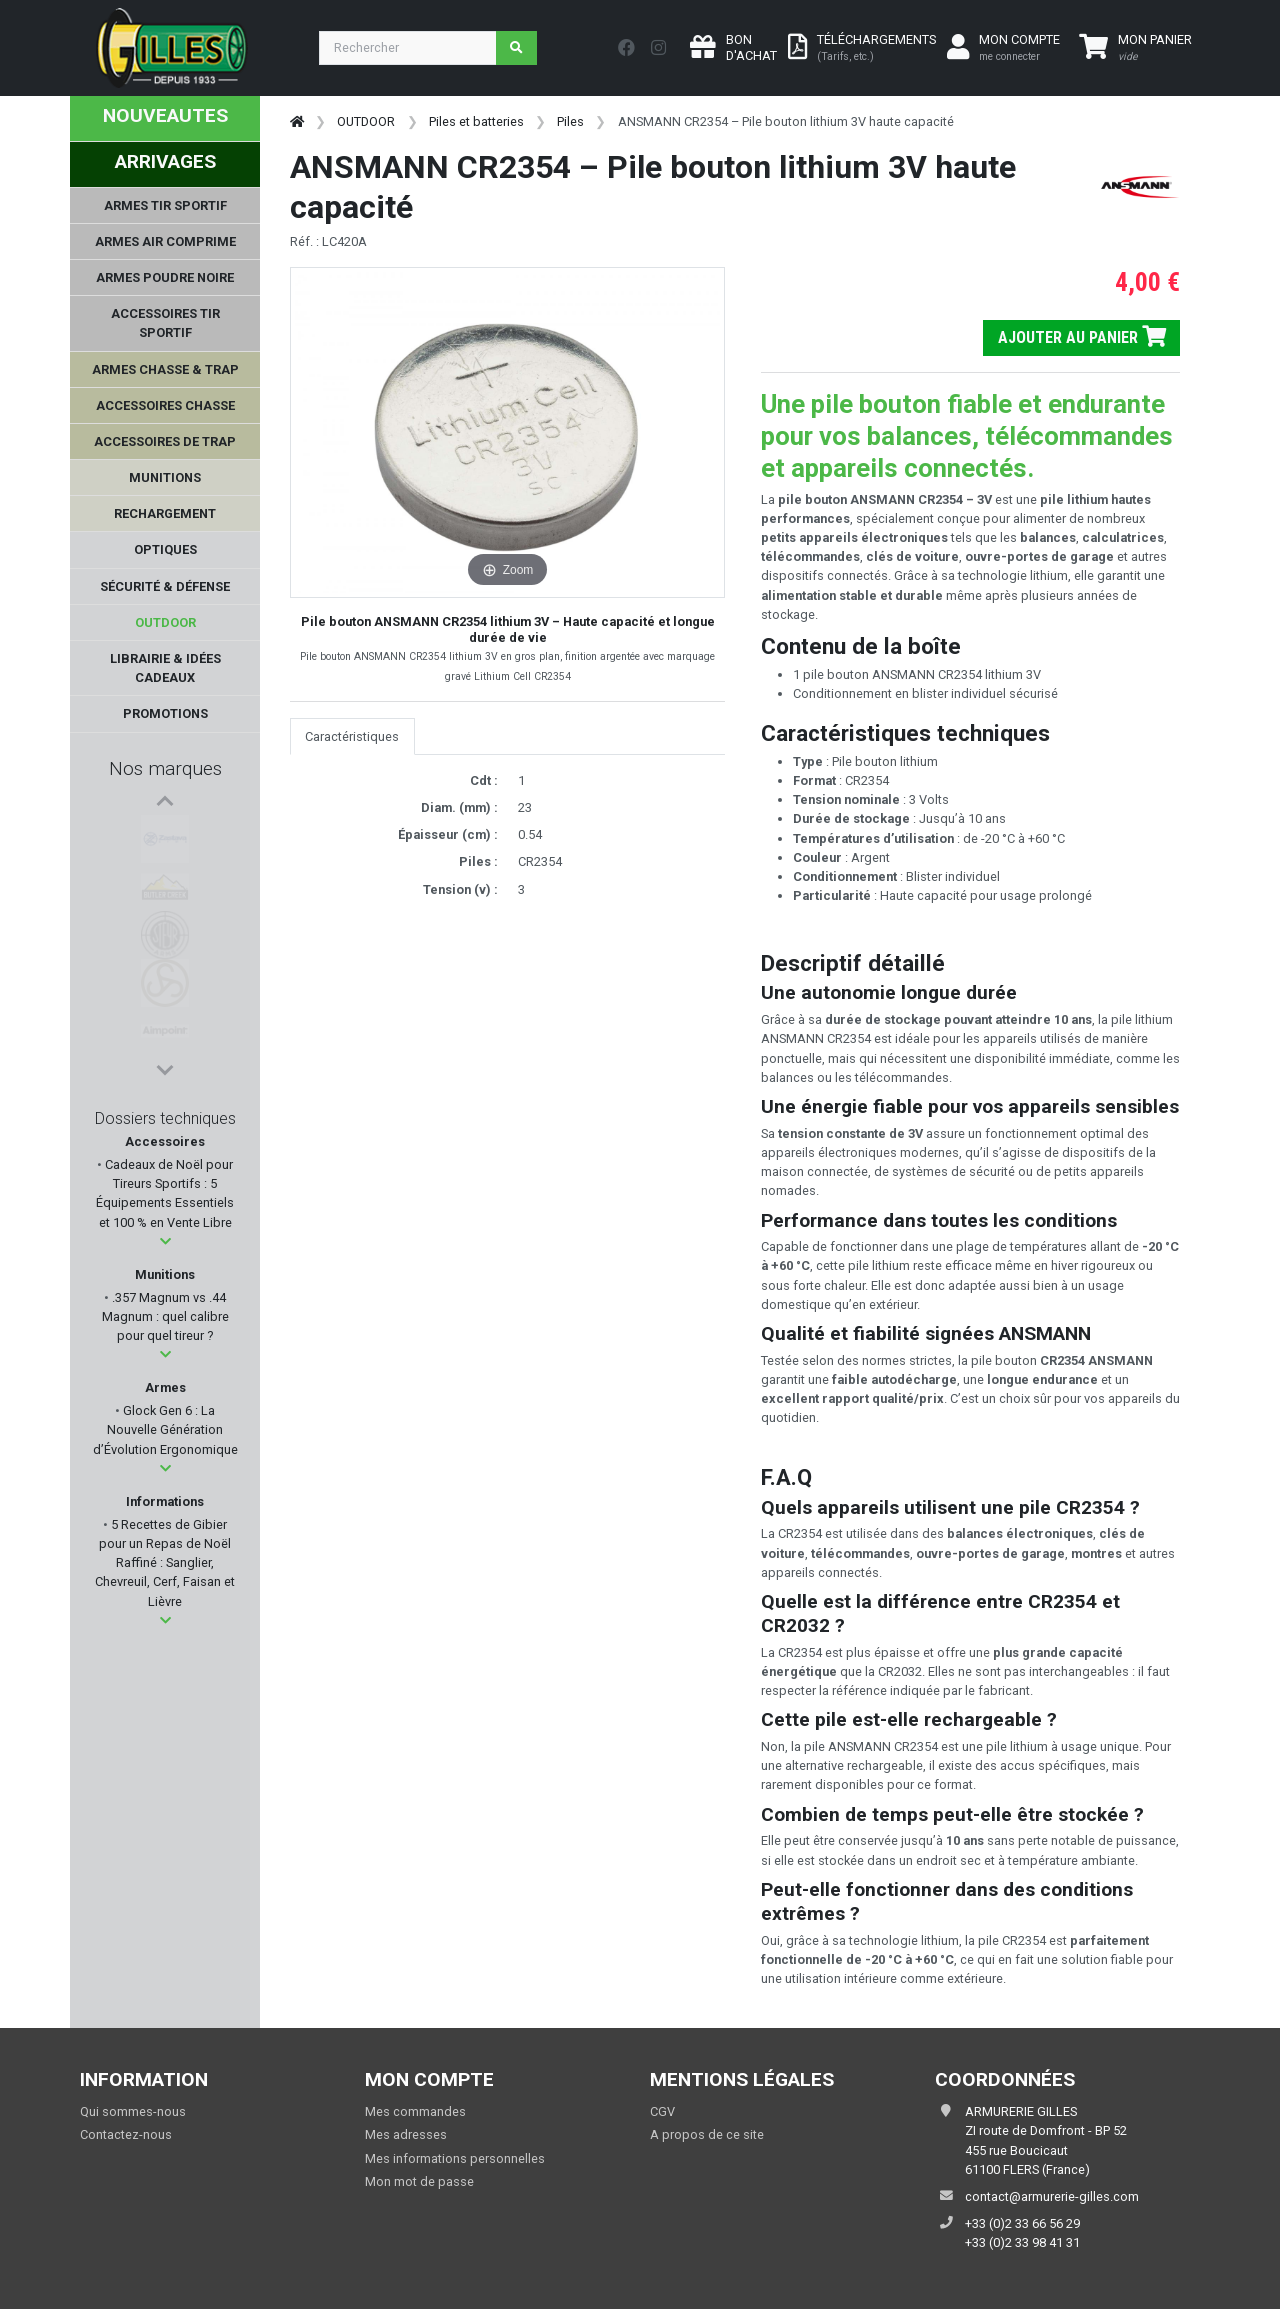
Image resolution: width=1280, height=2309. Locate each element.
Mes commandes (415, 2111)
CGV (662, 2111)
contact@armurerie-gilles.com (1052, 2196)
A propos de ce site (707, 2134)
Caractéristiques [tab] (352, 736)
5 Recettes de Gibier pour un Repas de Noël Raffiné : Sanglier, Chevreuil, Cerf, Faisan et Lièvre (165, 1563)
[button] (165, 1241)
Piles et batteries (476, 121)
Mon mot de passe (419, 2181)
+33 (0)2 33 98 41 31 (1022, 2242)
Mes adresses (406, 2134)
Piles (570, 121)
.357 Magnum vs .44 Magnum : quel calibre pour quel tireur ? (165, 1316)
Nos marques (165, 768)
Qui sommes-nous (133, 2111)
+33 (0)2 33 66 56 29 (1022, 2223)
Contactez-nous (126, 2134)
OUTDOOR (366, 121)
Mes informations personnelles (455, 2158)
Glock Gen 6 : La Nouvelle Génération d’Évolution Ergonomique (165, 1429)
